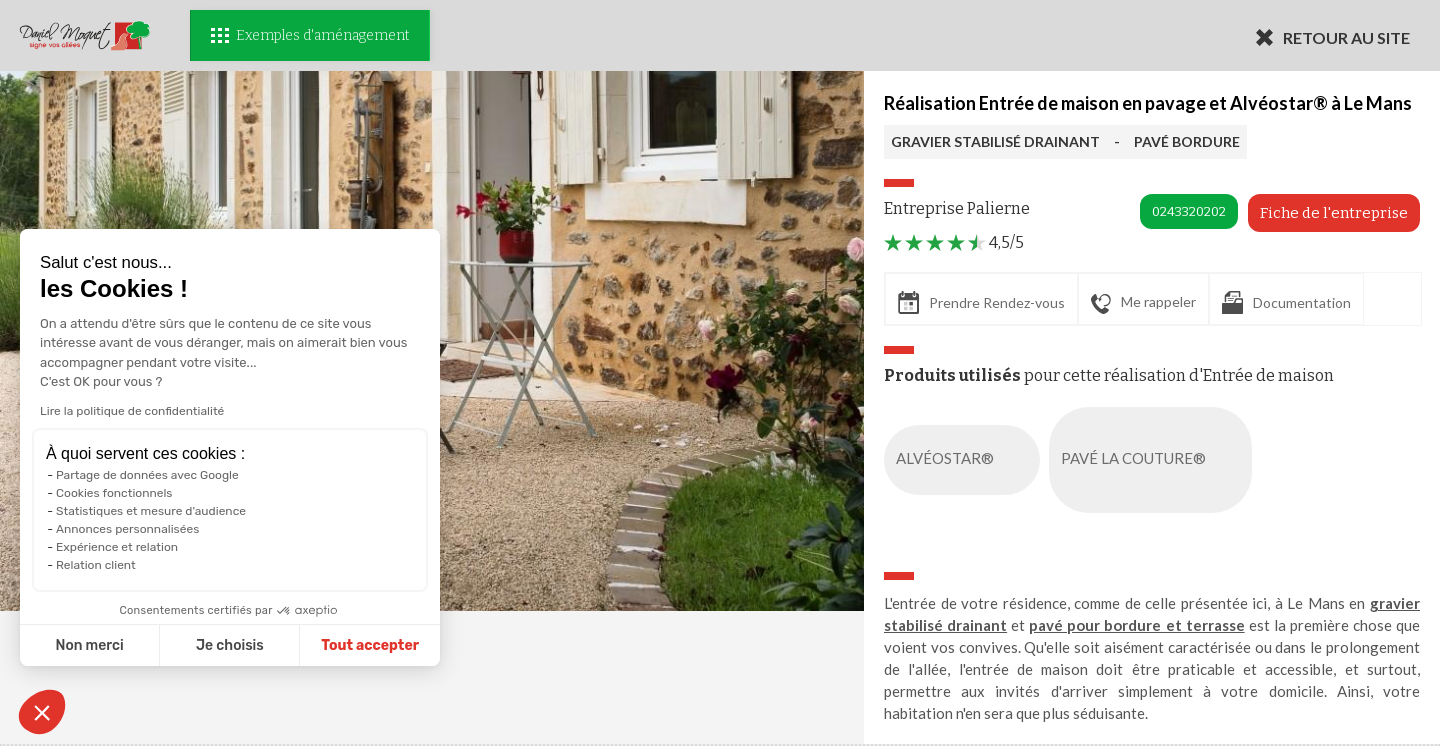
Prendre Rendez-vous (981, 302)
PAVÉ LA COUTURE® (1154, 460)
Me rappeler (1143, 303)
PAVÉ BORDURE (1187, 141)
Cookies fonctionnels (109, 493)
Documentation (1286, 302)
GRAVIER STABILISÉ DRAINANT (995, 141)
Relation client (91, 565)
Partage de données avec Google (142, 475)
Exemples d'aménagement (310, 35)
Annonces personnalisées (122, 529)
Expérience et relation (112, 547)
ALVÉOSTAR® (966, 460)
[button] (42, 712)
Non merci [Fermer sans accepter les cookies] (84, 645)
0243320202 (1189, 211)
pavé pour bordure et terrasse (1136, 625)
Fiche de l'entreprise (1334, 213)
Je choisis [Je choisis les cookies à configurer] (225, 645)
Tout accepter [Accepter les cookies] (365, 645)
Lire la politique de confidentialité (127, 411)
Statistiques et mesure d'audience (146, 511)
